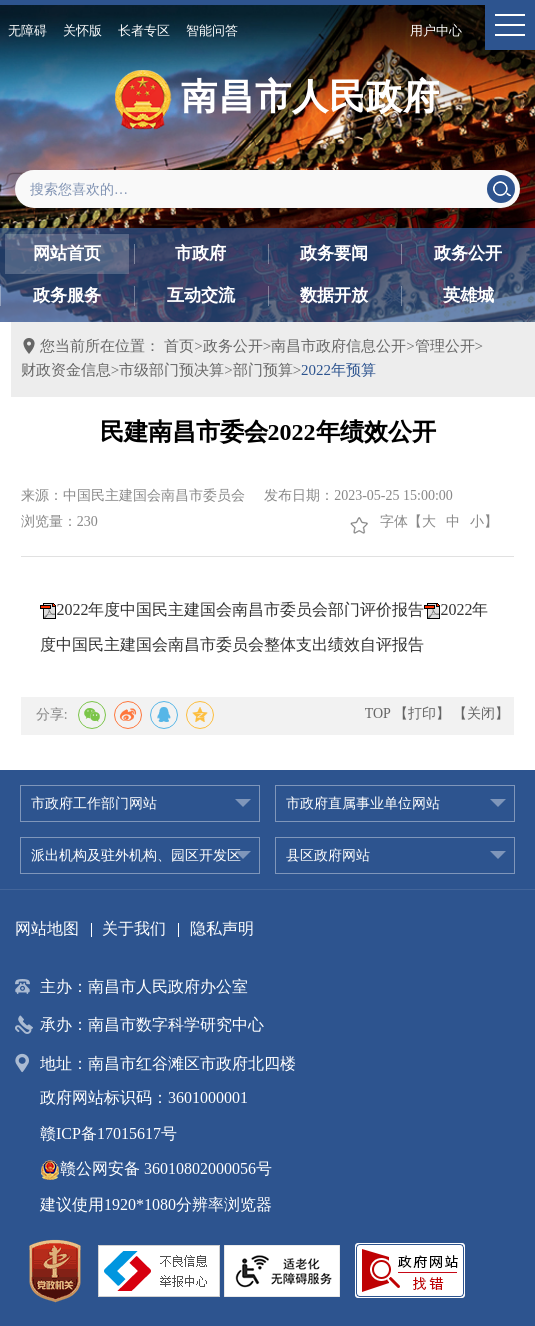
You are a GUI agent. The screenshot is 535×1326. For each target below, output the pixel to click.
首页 (179, 346)
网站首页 (67, 253)
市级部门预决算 (171, 370)
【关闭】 (481, 713)
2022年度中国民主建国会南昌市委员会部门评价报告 (240, 609)
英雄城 (468, 295)
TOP (378, 713)
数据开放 (334, 295)
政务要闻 (334, 253)
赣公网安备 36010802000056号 (156, 1168)
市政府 (200, 253)
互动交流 (201, 295)
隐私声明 (222, 928)
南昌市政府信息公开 (338, 346)
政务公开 (468, 253)
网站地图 (47, 928)
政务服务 (67, 295)
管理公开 (445, 346)
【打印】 (422, 713)
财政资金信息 (66, 370)
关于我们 (134, 928)
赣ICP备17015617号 (108, 1133)
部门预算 (263, 370)
